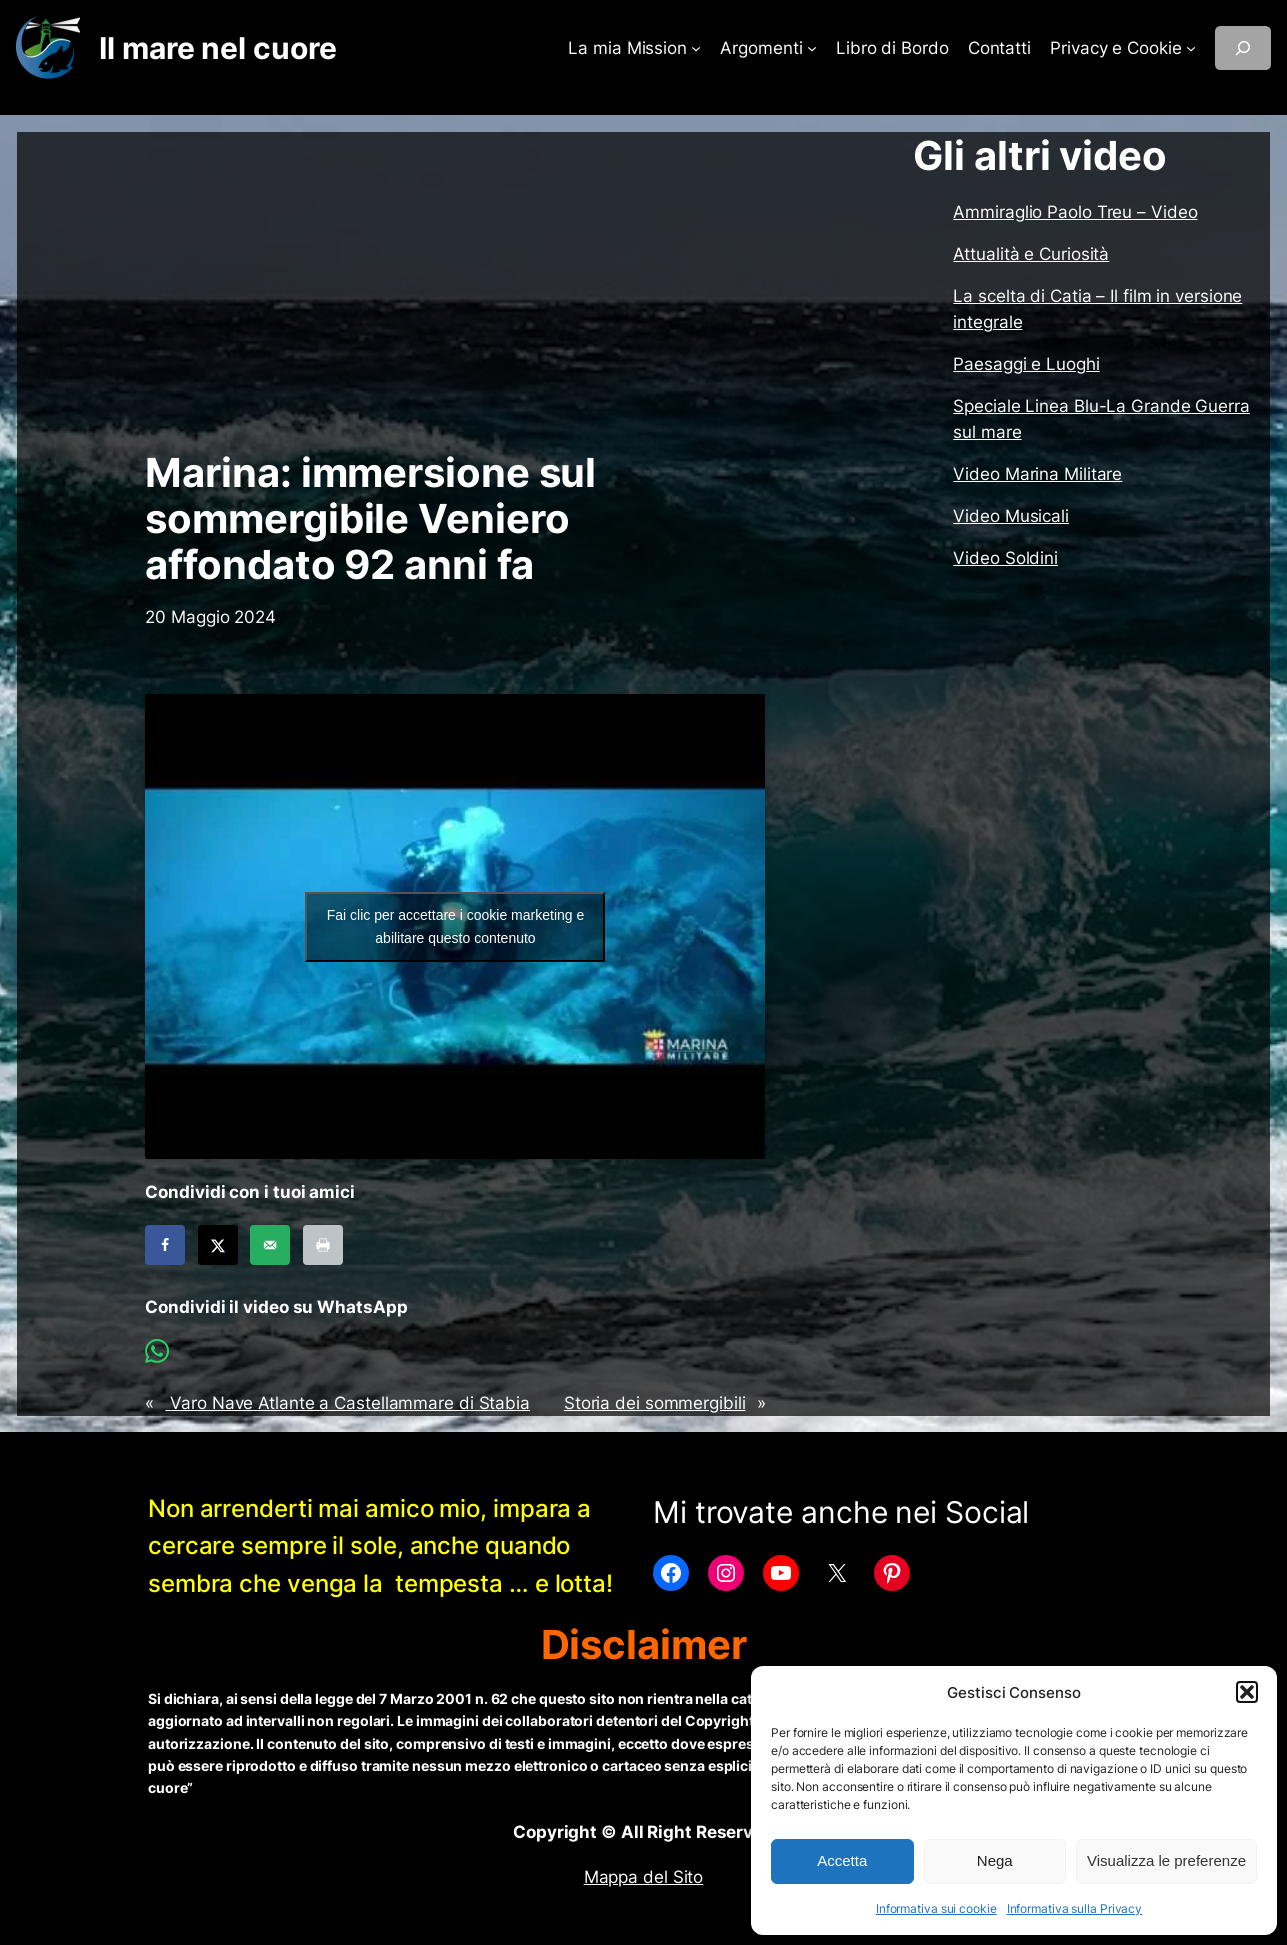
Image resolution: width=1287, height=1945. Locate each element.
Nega (995, 1860)
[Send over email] (270, 1245)
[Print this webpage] (323, 1245)
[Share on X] (218, 1245)
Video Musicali (1011, 516)
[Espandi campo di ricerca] (1243, 48)
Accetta (842, 1860)
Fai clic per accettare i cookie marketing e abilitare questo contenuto (456, 926)
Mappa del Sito (644, 1877)
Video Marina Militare (1037, 474)
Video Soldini (1005, 558)
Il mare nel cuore (217, 48)
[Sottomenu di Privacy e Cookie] (1191, 48)
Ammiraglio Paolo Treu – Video (1075, 212)
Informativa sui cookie (936, 1908)
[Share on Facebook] (165, 1245)
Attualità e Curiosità (1031, 254)
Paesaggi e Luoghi (1026, 364)
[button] (1247, 1692)
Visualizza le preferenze (1166, 1860)
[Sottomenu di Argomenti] (812, 48)
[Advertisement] (455, 291)
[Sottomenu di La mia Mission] (696, 48)
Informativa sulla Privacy (1075, 1908)
